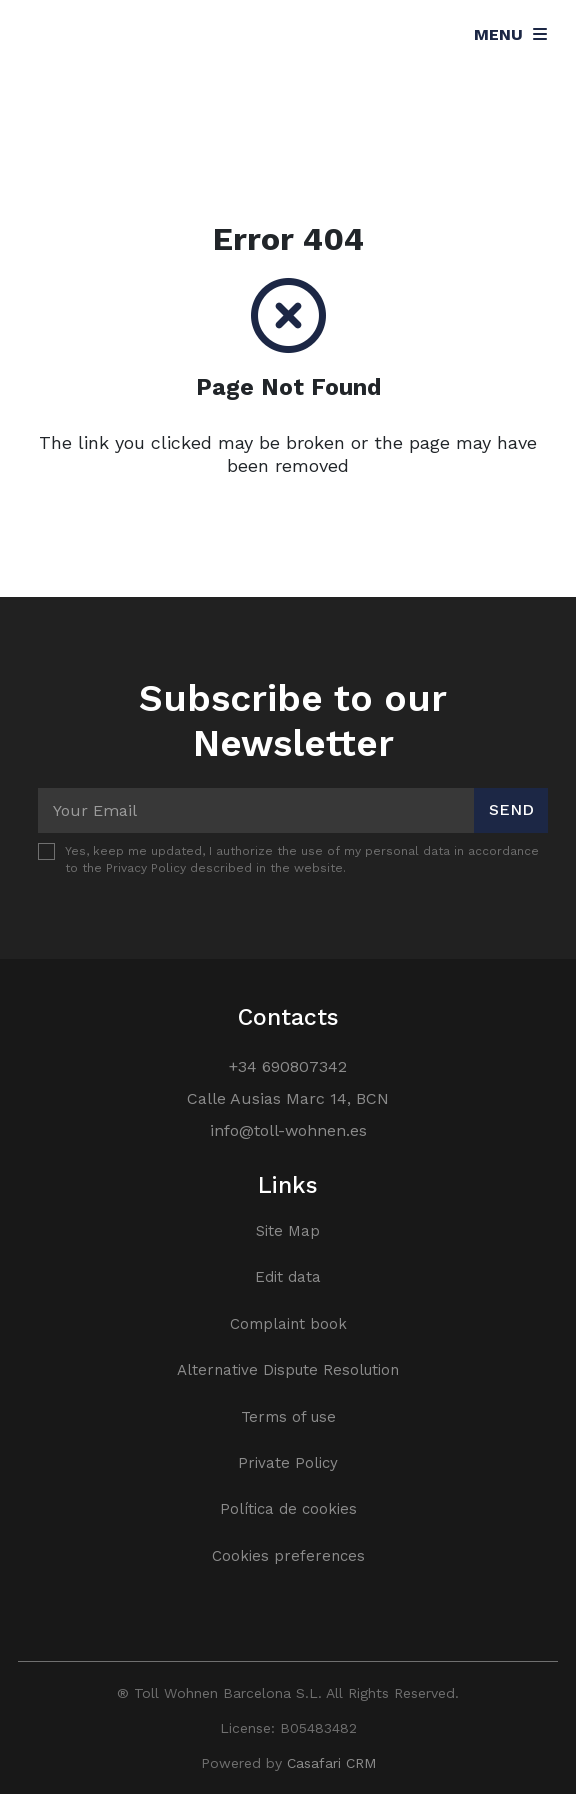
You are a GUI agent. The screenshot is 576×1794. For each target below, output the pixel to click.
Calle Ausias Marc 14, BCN (288, 1098)
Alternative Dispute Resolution (288, 1370)
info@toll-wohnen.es (288, 1130)
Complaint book (288, 1324)
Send (511, 809)
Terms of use (288, 1417)
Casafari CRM (331, 1763)
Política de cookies (288, 1509)
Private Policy (288, 1463)
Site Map (288, 1231)
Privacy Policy (146, 868)
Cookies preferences (288, 1556)
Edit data (288, 1277)
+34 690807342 (288, 1066)
